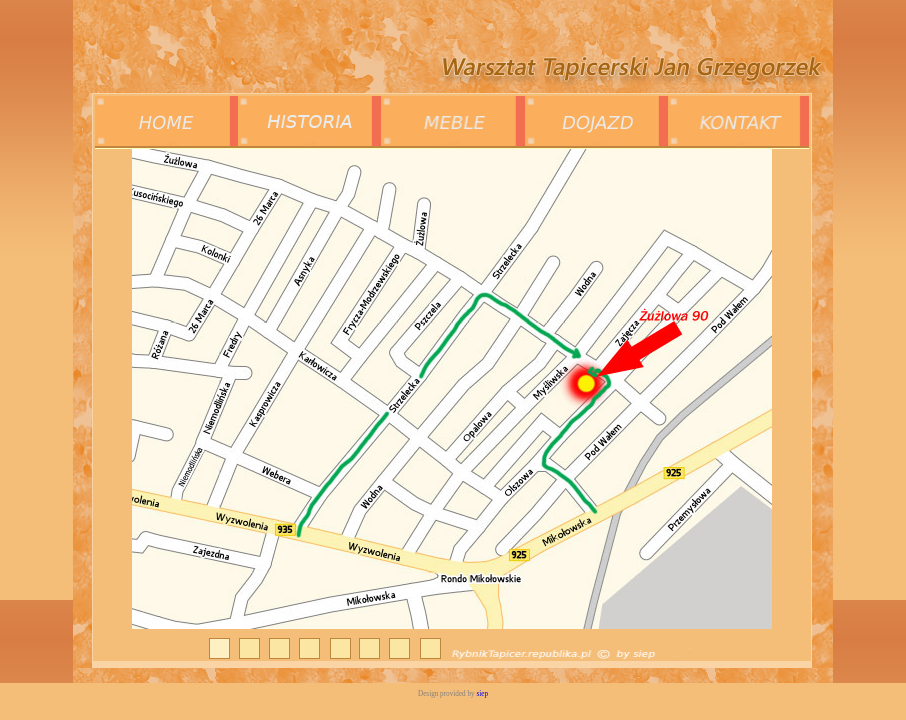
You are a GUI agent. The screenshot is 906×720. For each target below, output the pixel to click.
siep (482, 694)
